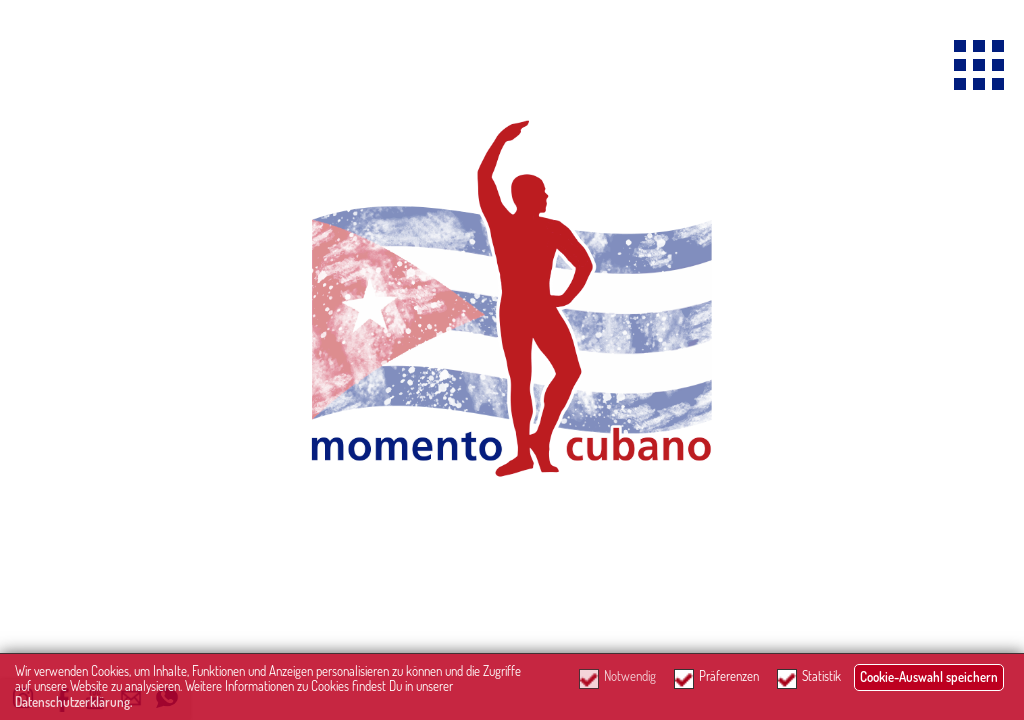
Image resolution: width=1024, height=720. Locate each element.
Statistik (821, 676)
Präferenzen (729, 676)
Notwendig (630, 676)
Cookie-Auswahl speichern (929, 677)
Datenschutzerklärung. (73, 702)
